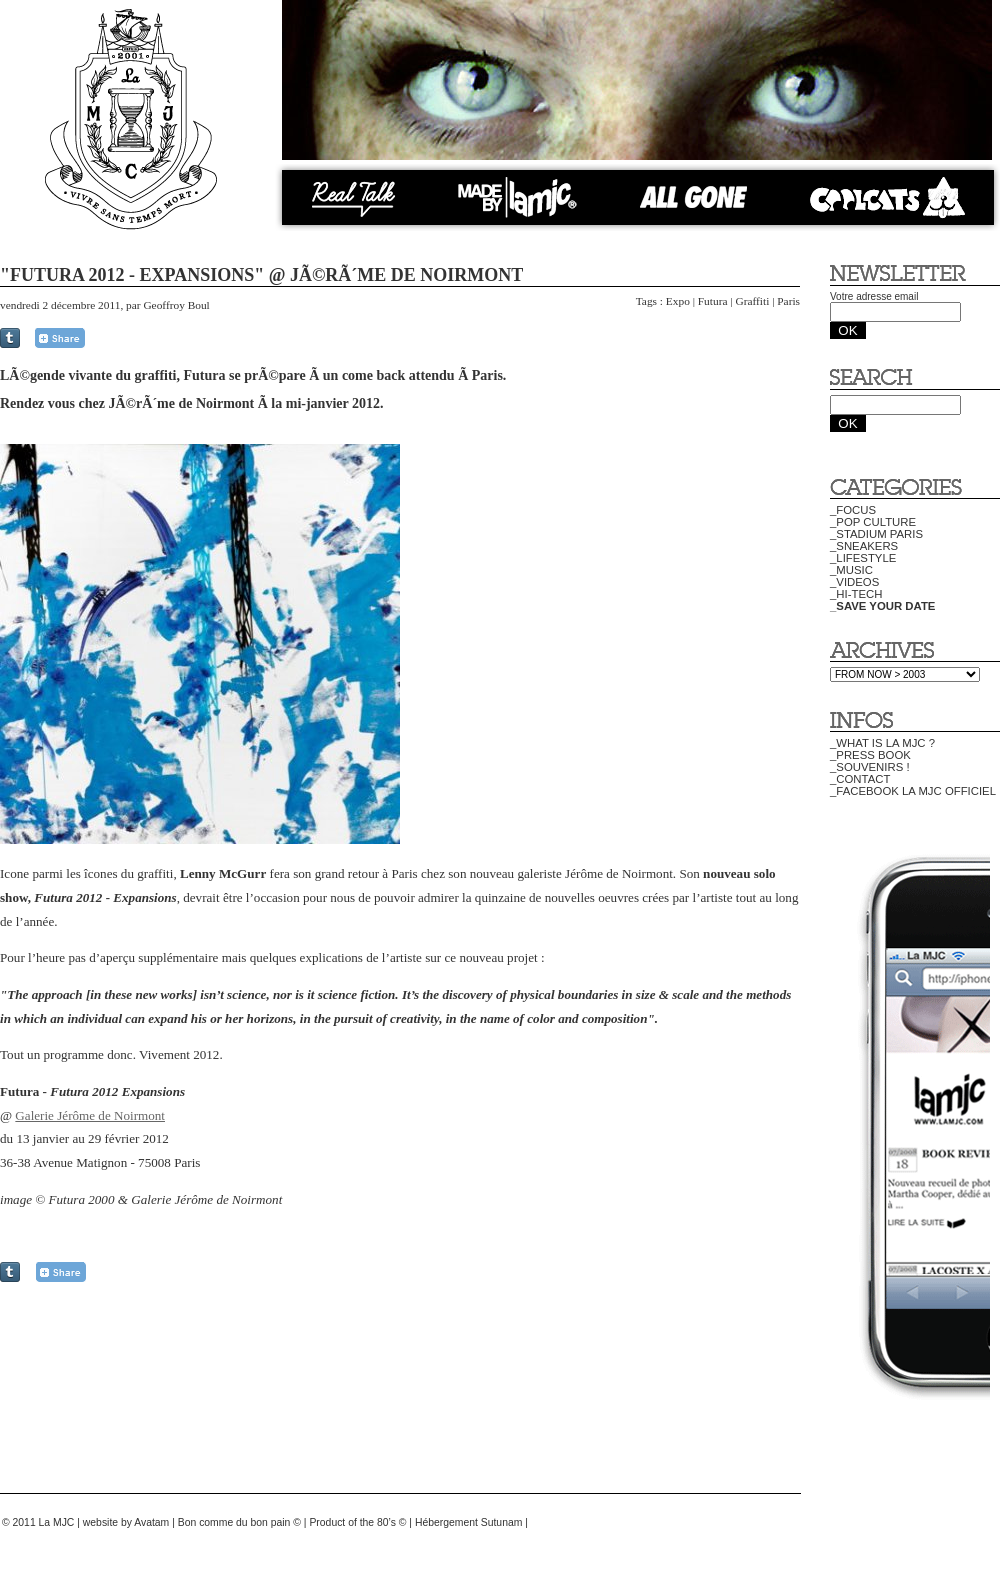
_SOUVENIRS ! (870, 767)
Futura (713, 301)
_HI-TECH (856, 594)
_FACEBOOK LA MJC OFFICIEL (913, 791)
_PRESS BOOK (870, 755)
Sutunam (502, 1522)
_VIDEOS (854, 582)
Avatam (151, 1522)
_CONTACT (860, 779)
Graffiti (752, 301)
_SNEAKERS (864, 546)
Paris (788, 301)
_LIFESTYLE (863, 558)
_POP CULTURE (873, 522)
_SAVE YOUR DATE (882, 606)
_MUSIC (851, 570)
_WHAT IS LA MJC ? (882, 743)
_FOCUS (853, 510)
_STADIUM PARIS (876, 534)
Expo (678, 301)
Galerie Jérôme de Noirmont (90, 1115)
